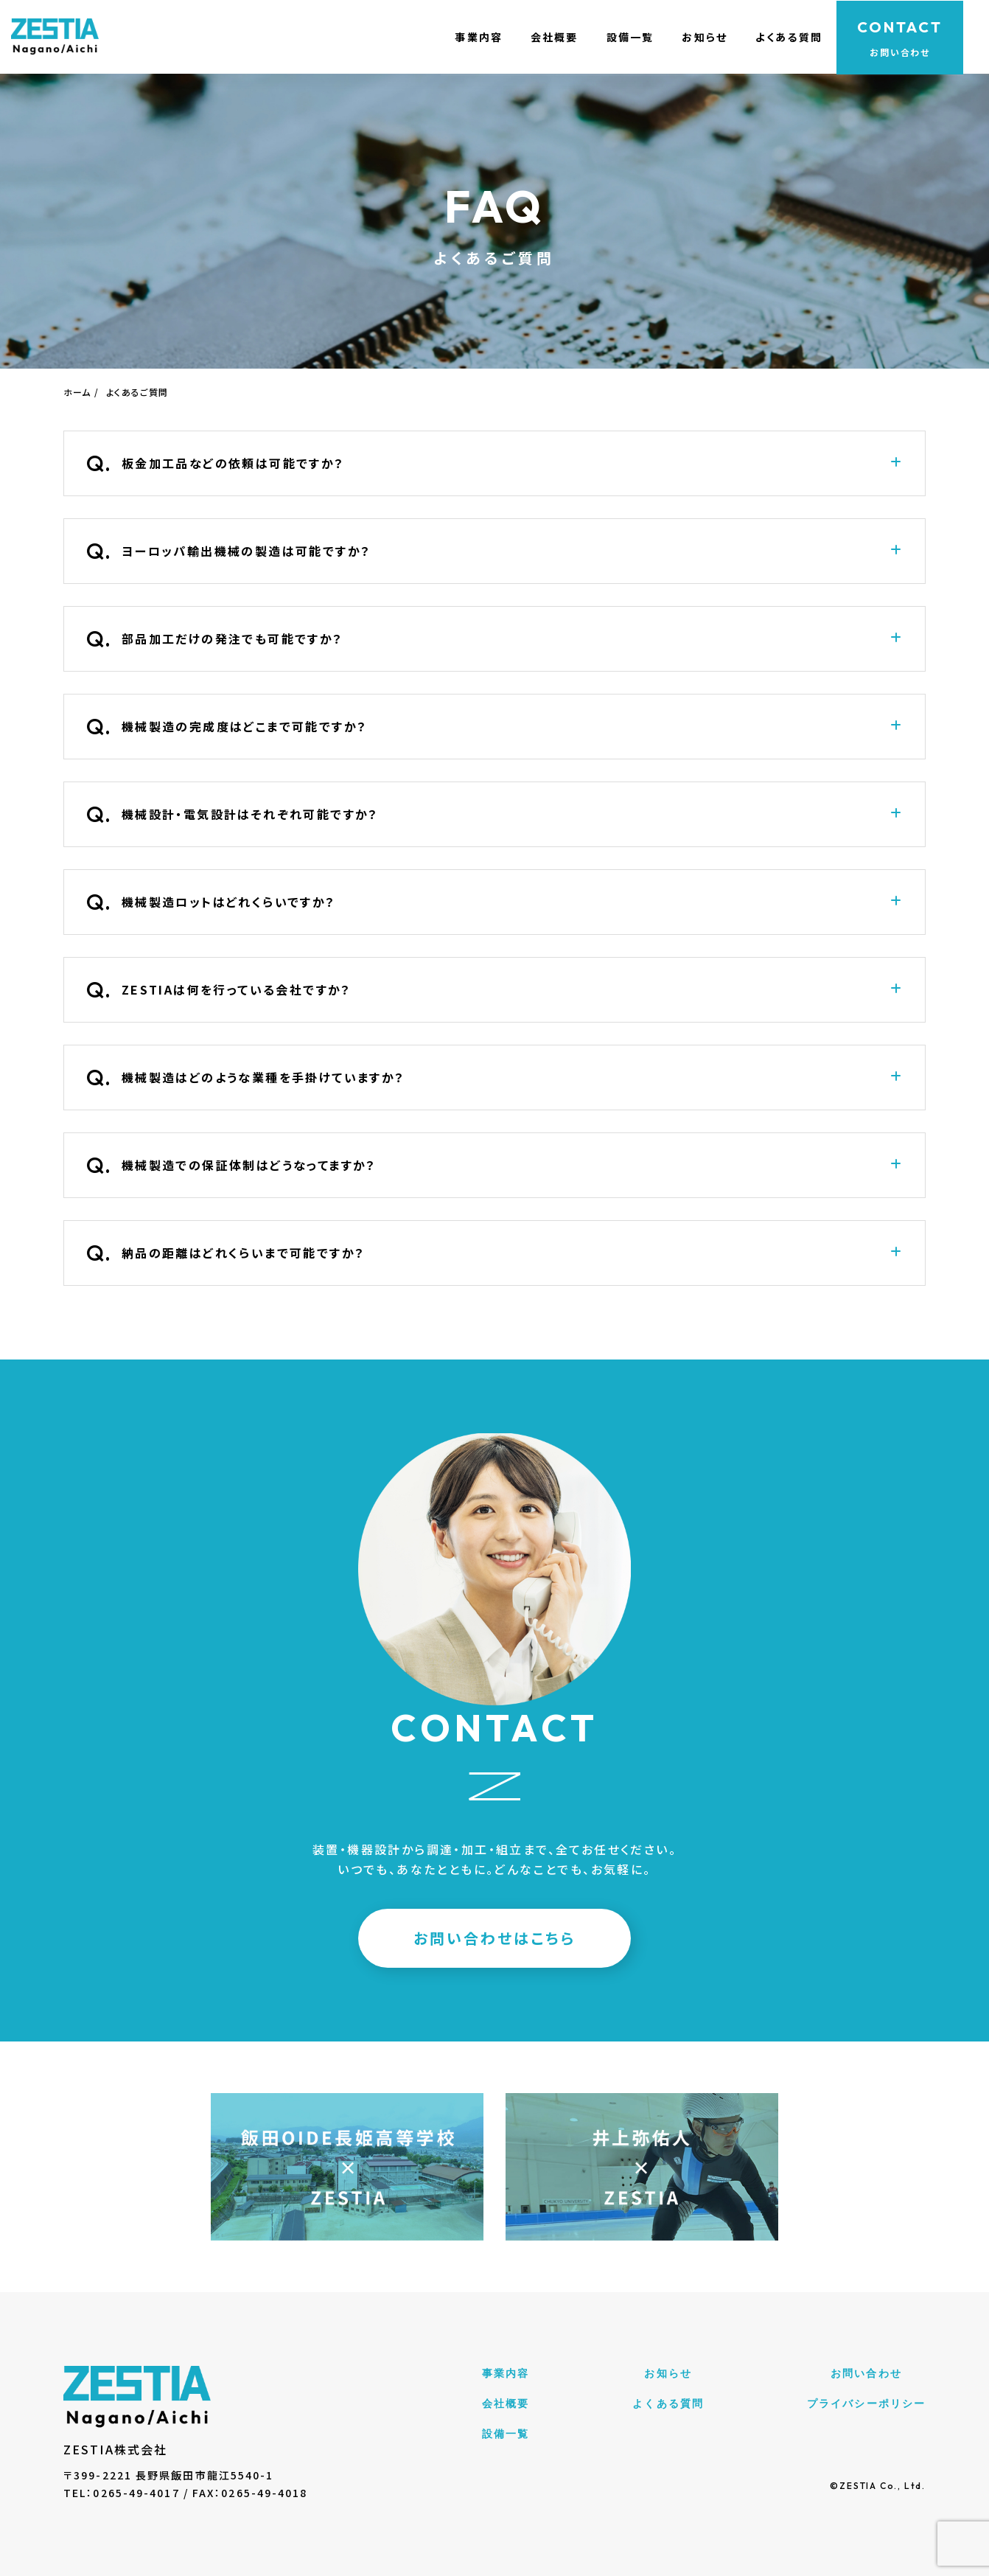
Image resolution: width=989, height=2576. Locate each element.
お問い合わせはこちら (494, 1938)
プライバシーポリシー (866, 2403)
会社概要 (543, 36)
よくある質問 (782, 36)
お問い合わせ (866, 2373)
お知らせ (696, 36)
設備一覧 (621, 36)
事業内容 (467, 36)
